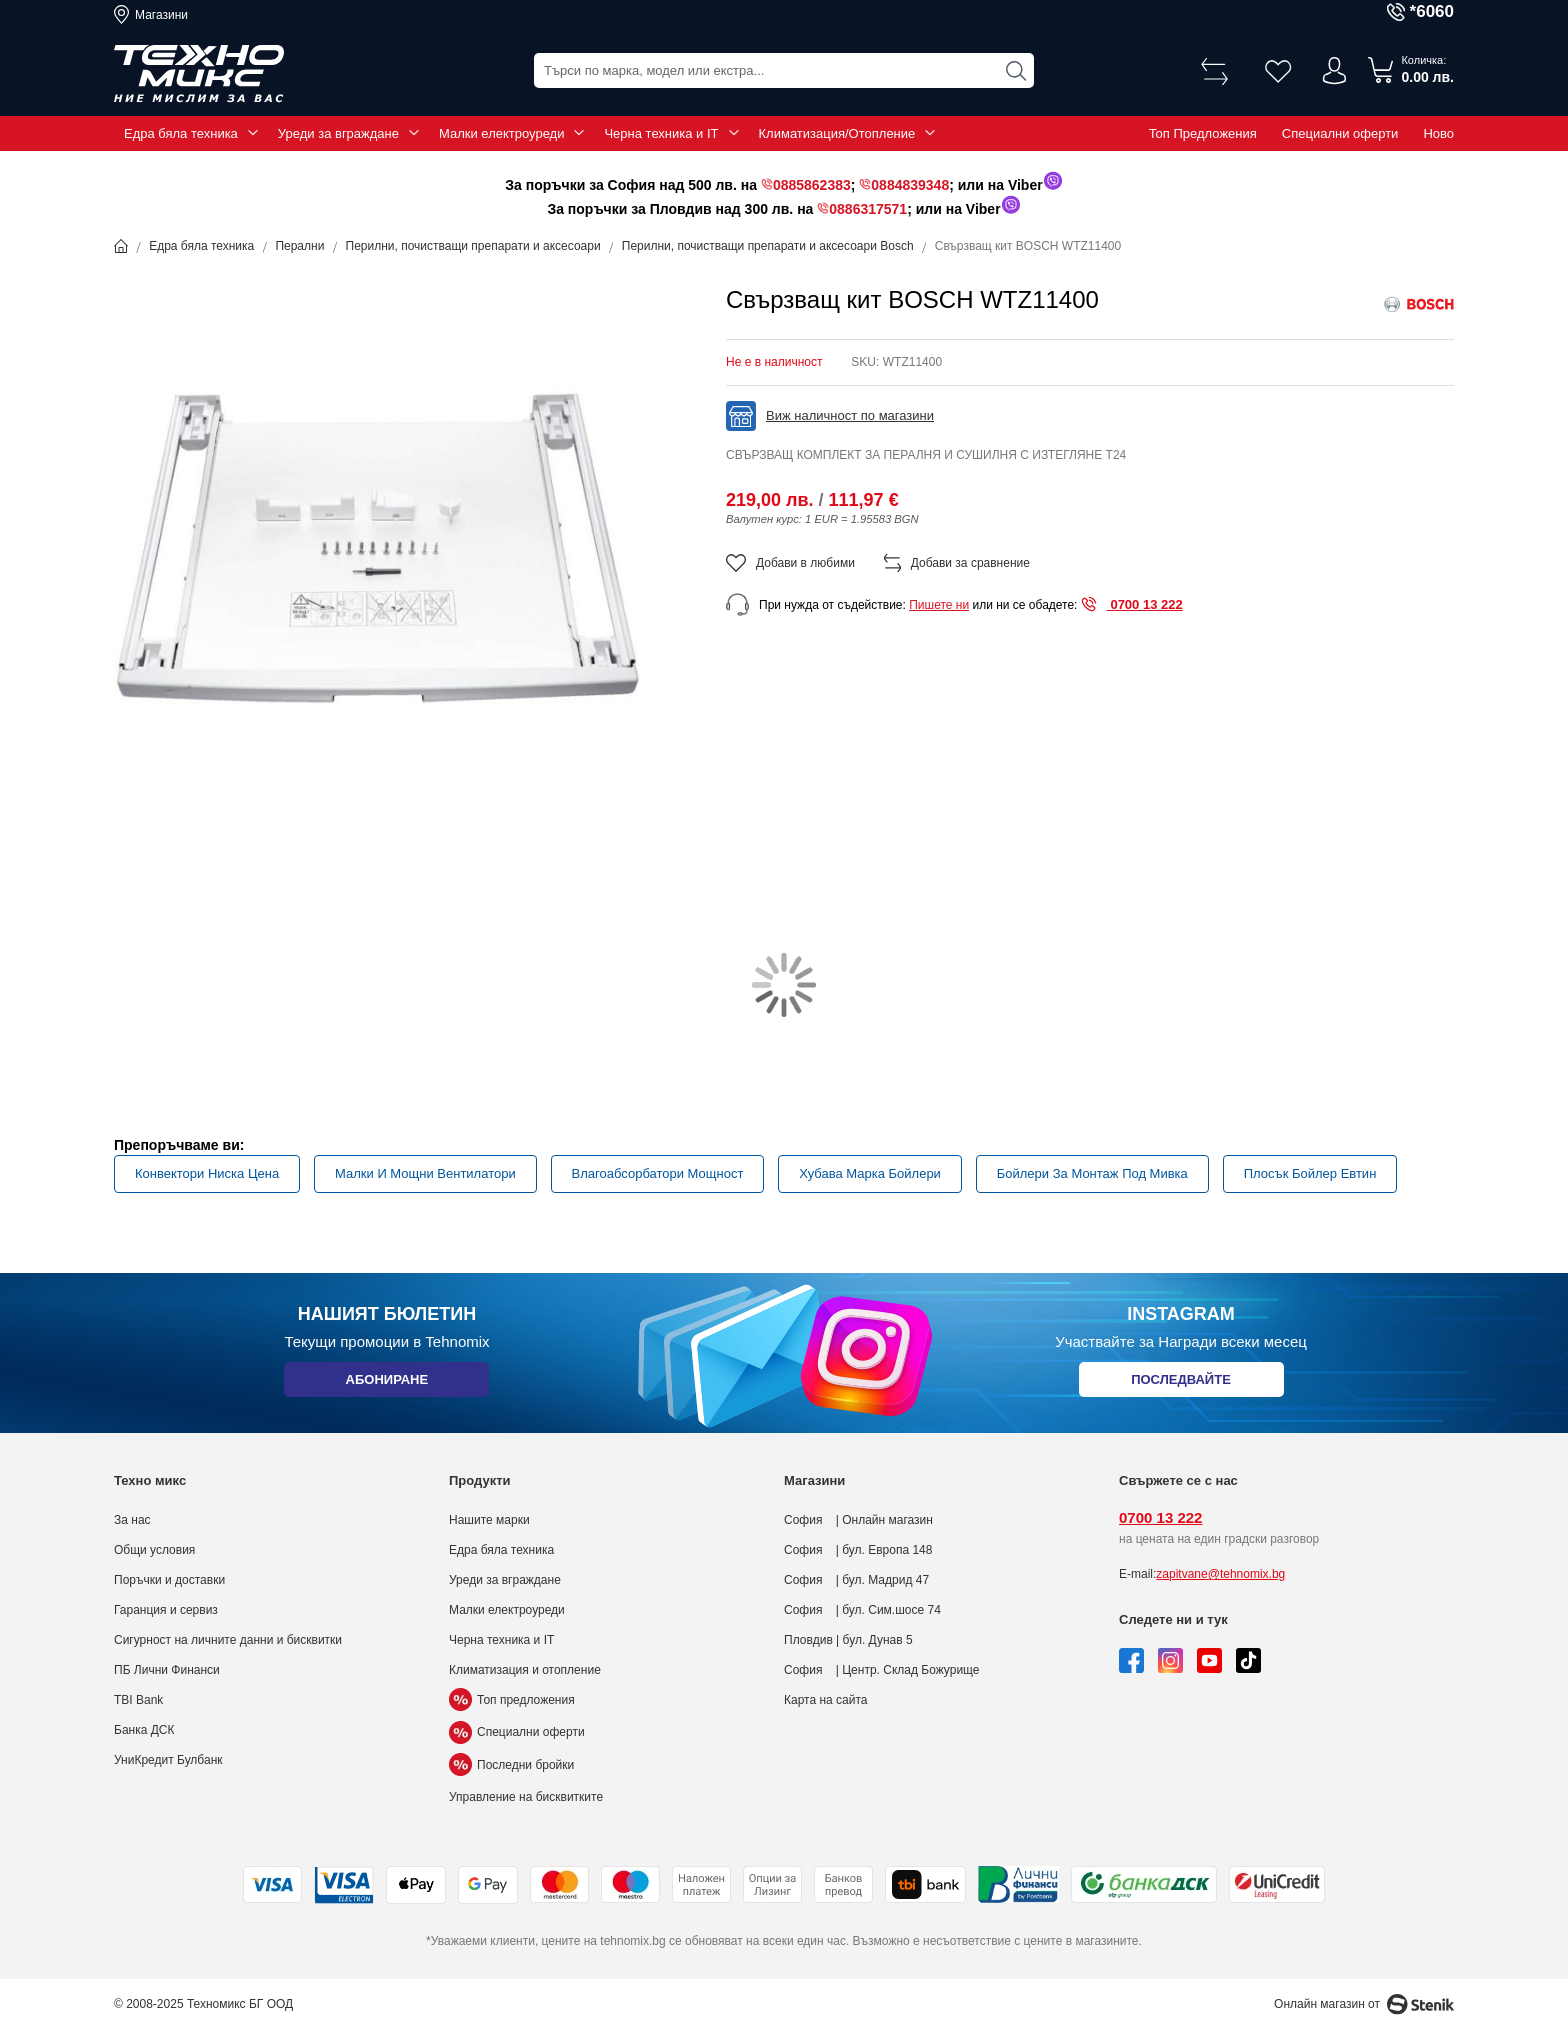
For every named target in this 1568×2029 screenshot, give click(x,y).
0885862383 (812, 185)
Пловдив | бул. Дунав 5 (848, 1640)
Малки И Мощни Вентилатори (425, 1173)
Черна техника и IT (661, 133)
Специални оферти (1340, 133)
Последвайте (1181, 1383)
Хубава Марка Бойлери (870, 1173)
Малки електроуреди (501, 133)
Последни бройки (511, 1765)
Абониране (386, 1383)
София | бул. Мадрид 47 (856, 1580)
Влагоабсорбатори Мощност (658, 1173)
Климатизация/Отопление (837, 133)
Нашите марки (489, 1520)
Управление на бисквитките (526, 1797)
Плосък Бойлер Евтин (1310, 1173)
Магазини (161, 15)
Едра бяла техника (181, 133)
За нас (132, 1520)
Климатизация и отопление (525, 1670)
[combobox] (784, 70)
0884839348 (910, 185)
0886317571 (868, 209)
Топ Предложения (1203, 133)
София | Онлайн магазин (858, 1520)
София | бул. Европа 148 (858, 1550)
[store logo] (199, 74)
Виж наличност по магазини (850, 415)
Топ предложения (512, 1700)
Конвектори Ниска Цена (207, 1173)
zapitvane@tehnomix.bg (1220, 1574)
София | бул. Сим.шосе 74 (862, 1610)
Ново (1438, 133)
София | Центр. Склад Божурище (882, 1670)
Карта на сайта (826, 1700)
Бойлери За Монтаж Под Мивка (1092, 1173)
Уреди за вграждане (338, 133)
